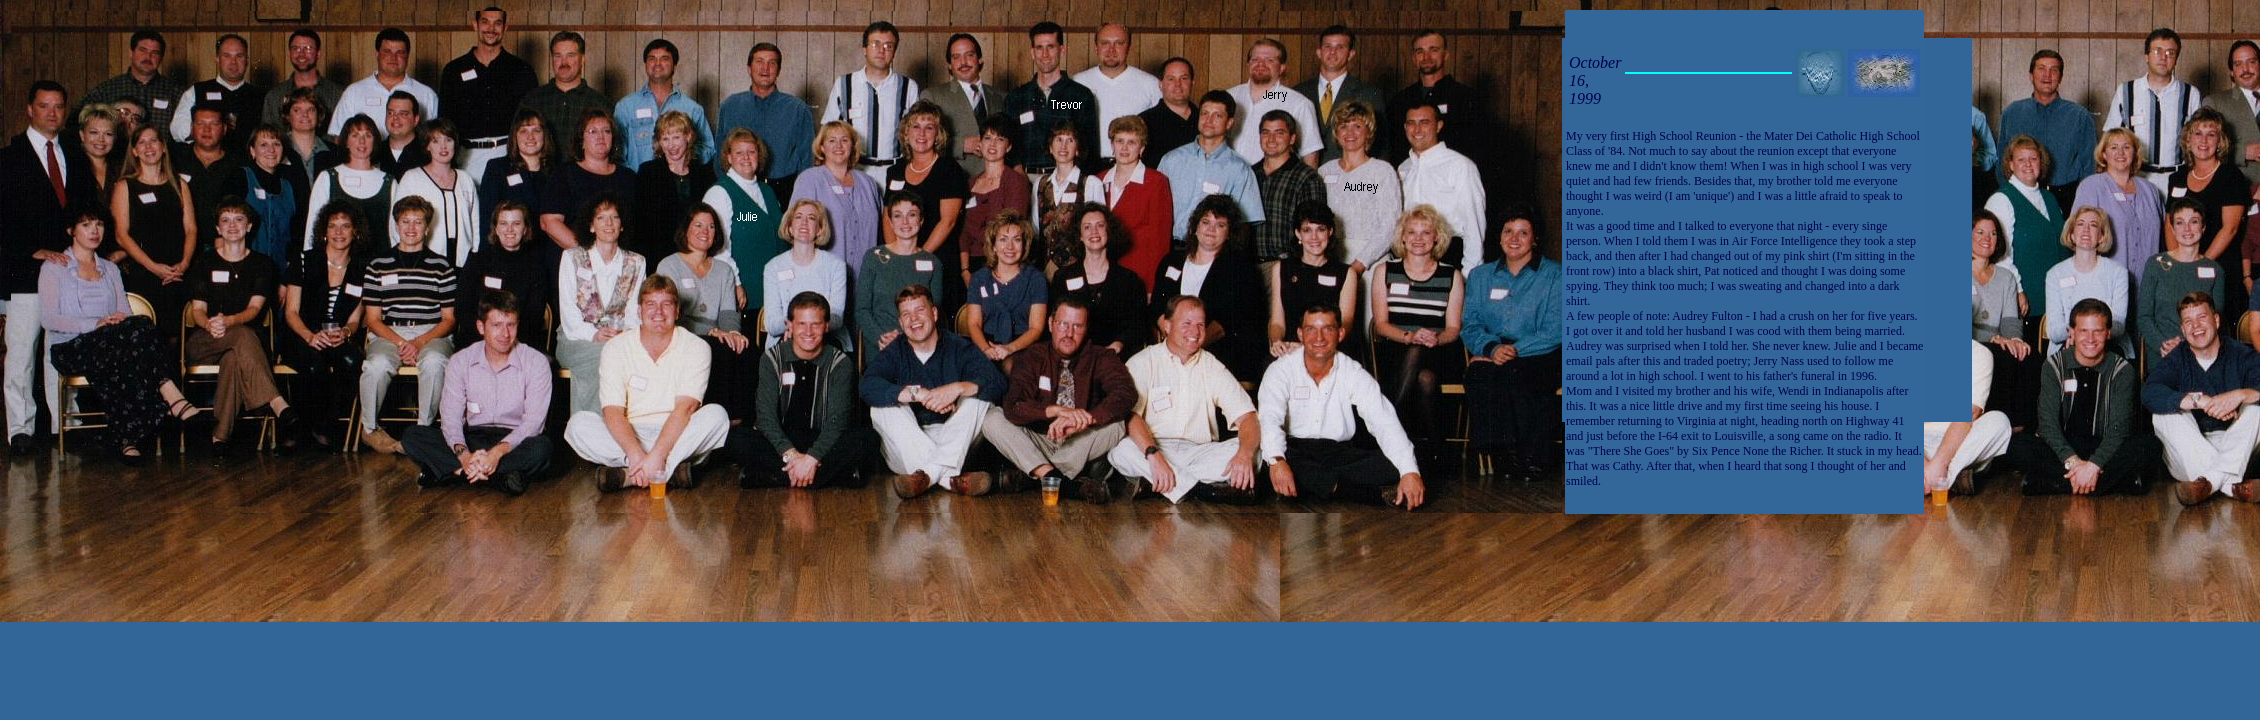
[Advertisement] (2194, 435)
